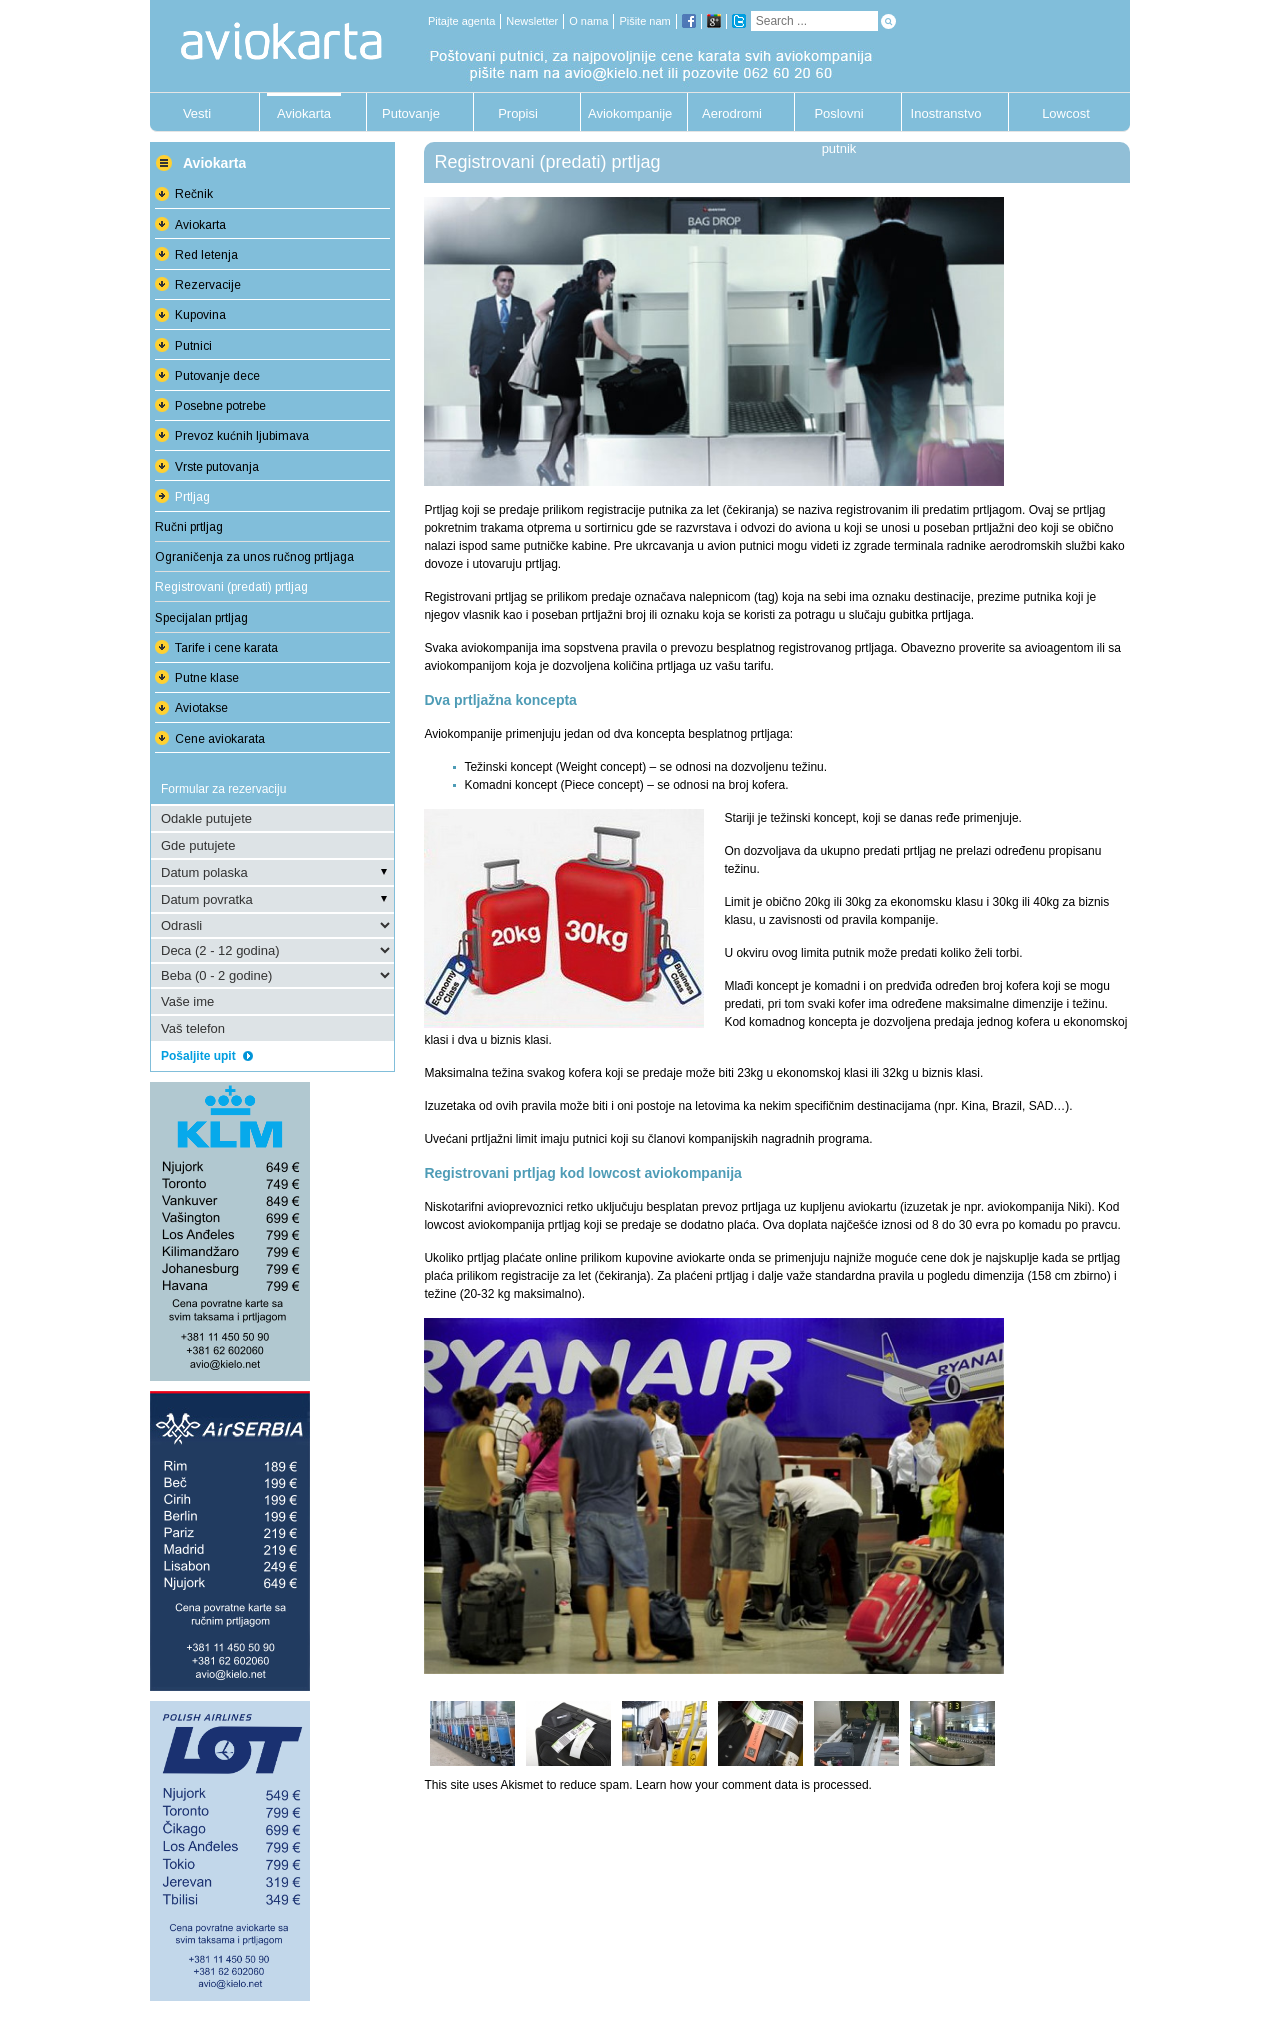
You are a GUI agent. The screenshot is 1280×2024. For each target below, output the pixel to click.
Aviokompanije (625, 113)
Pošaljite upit (207, 1056)
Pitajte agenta (461, 21)
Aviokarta (304, 113)
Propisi (518, 113)
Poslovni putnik (838, 118)
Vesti (197, 113)
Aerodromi (732, 113)
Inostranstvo (946, 113)
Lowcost (1066, 113)
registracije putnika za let (653, 510)
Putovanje (411, 113)
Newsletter (532, 21)
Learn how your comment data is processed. (754, 1785)
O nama (588, 21)
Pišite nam (644, 21)
